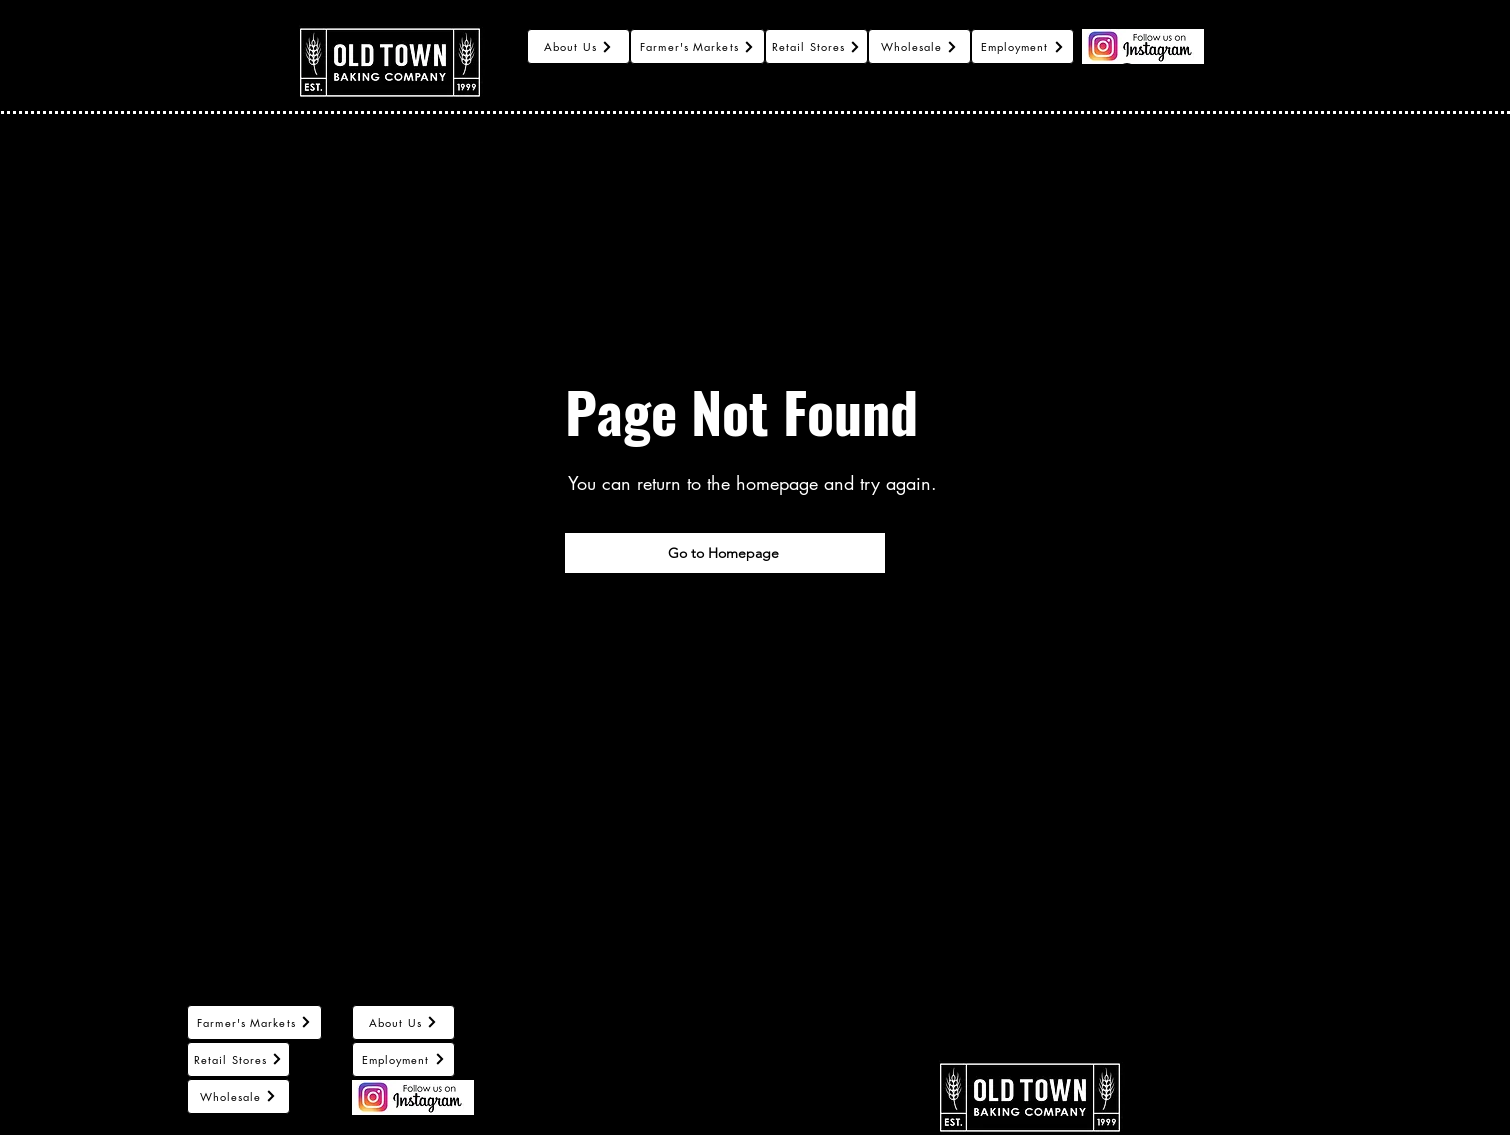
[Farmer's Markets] (697, 46)
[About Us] (578, 46)
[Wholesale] (919, 46)
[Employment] (1022, 46)
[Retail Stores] (816, 46)
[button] (1228, 62)
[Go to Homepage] (725, 553)
